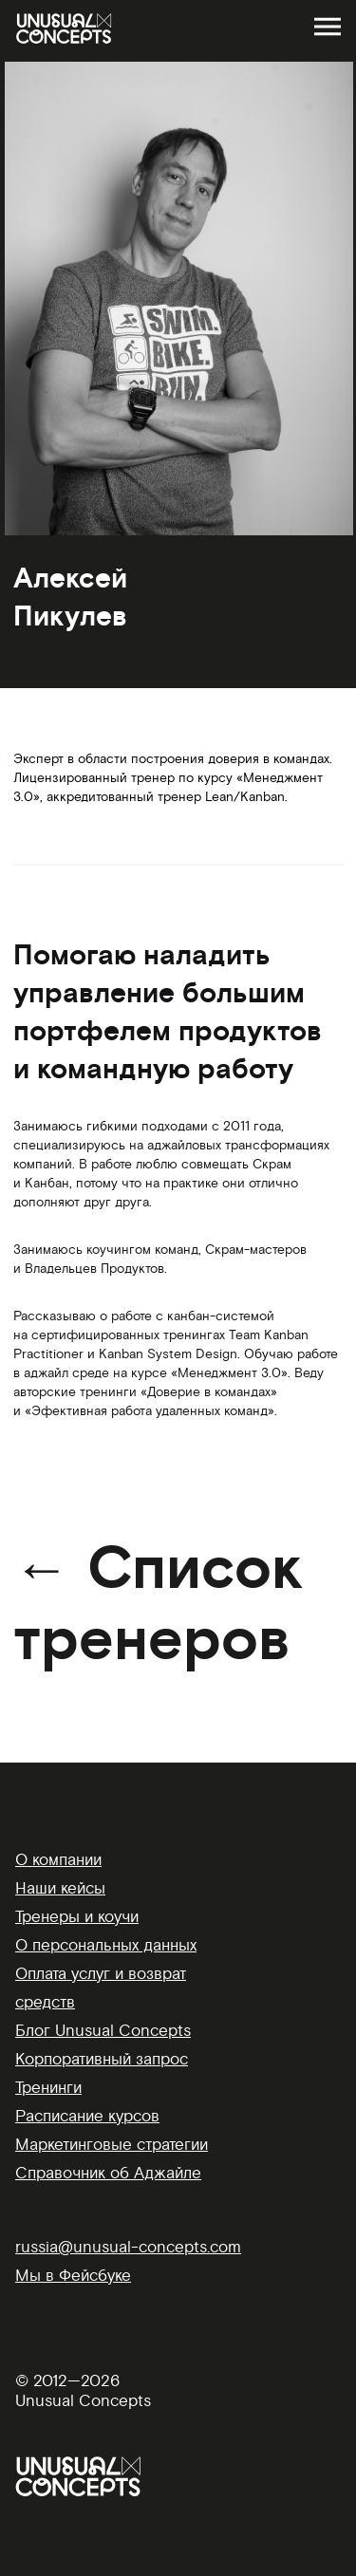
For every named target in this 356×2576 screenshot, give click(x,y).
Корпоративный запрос (101, 2059)
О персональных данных (106, 1945)
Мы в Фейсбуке (73, 2276)
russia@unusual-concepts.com (128, 2247)
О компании (58, 1860)
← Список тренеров (158, 1605)
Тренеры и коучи (77, 1917)
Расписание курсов (87, 2116)
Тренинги (48, 2088)
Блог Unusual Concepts (103, 2031)
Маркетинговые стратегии (111, 2145)
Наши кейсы (60, 1888)
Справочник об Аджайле (108, 2173)
